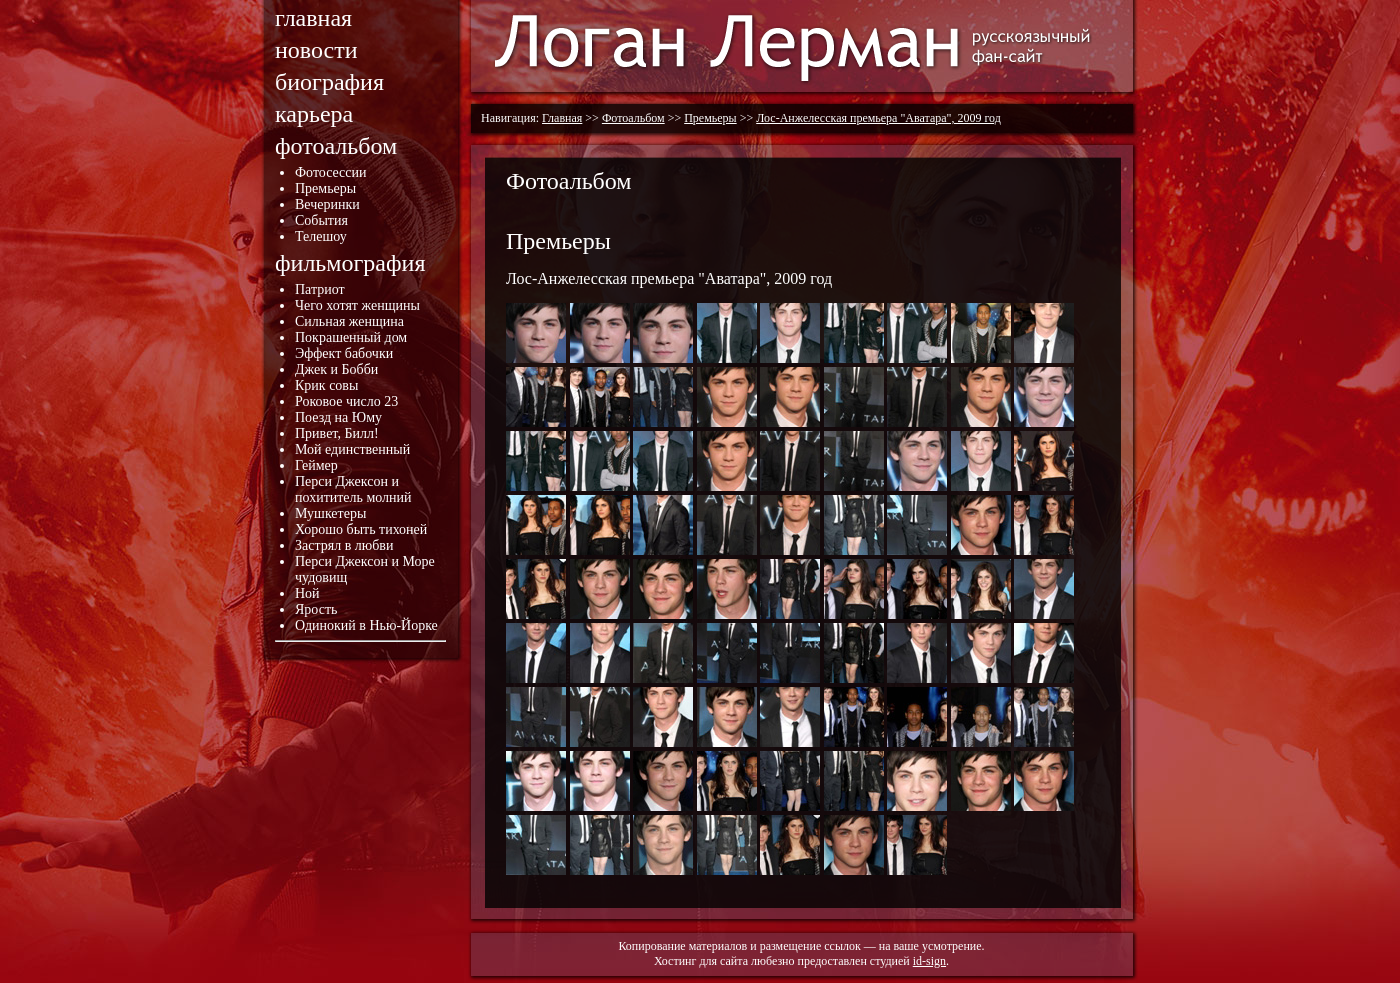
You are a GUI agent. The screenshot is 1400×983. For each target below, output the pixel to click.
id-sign (929, 961)
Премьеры (325, 188)
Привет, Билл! (337, 433)
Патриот (320, 289)
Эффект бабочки (344, 353)
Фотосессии (331, 172)
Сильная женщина (349, 321)
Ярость (316, 609)
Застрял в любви (344, 545)
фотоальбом (336, 146)
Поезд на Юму (338, 417)
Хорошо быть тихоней (361, 529)
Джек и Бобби (336, 369)
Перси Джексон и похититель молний (353, 489)
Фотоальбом (633, 118)
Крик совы (326, 385)
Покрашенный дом (351, 337)
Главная (562, 118)
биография (329, 82)
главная (313, 18)
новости (316, 50)
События (321, 220)
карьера (314, 114)
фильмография (350, 263)
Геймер (316, 465)
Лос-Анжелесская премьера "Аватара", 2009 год (878, 118)
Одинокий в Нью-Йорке (366, 625)
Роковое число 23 (346, 401)
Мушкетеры (330, 513)
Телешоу (321, 236)
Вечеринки (327, 204)
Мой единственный (352, 449)
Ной (307, 593)
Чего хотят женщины (357, 305)
